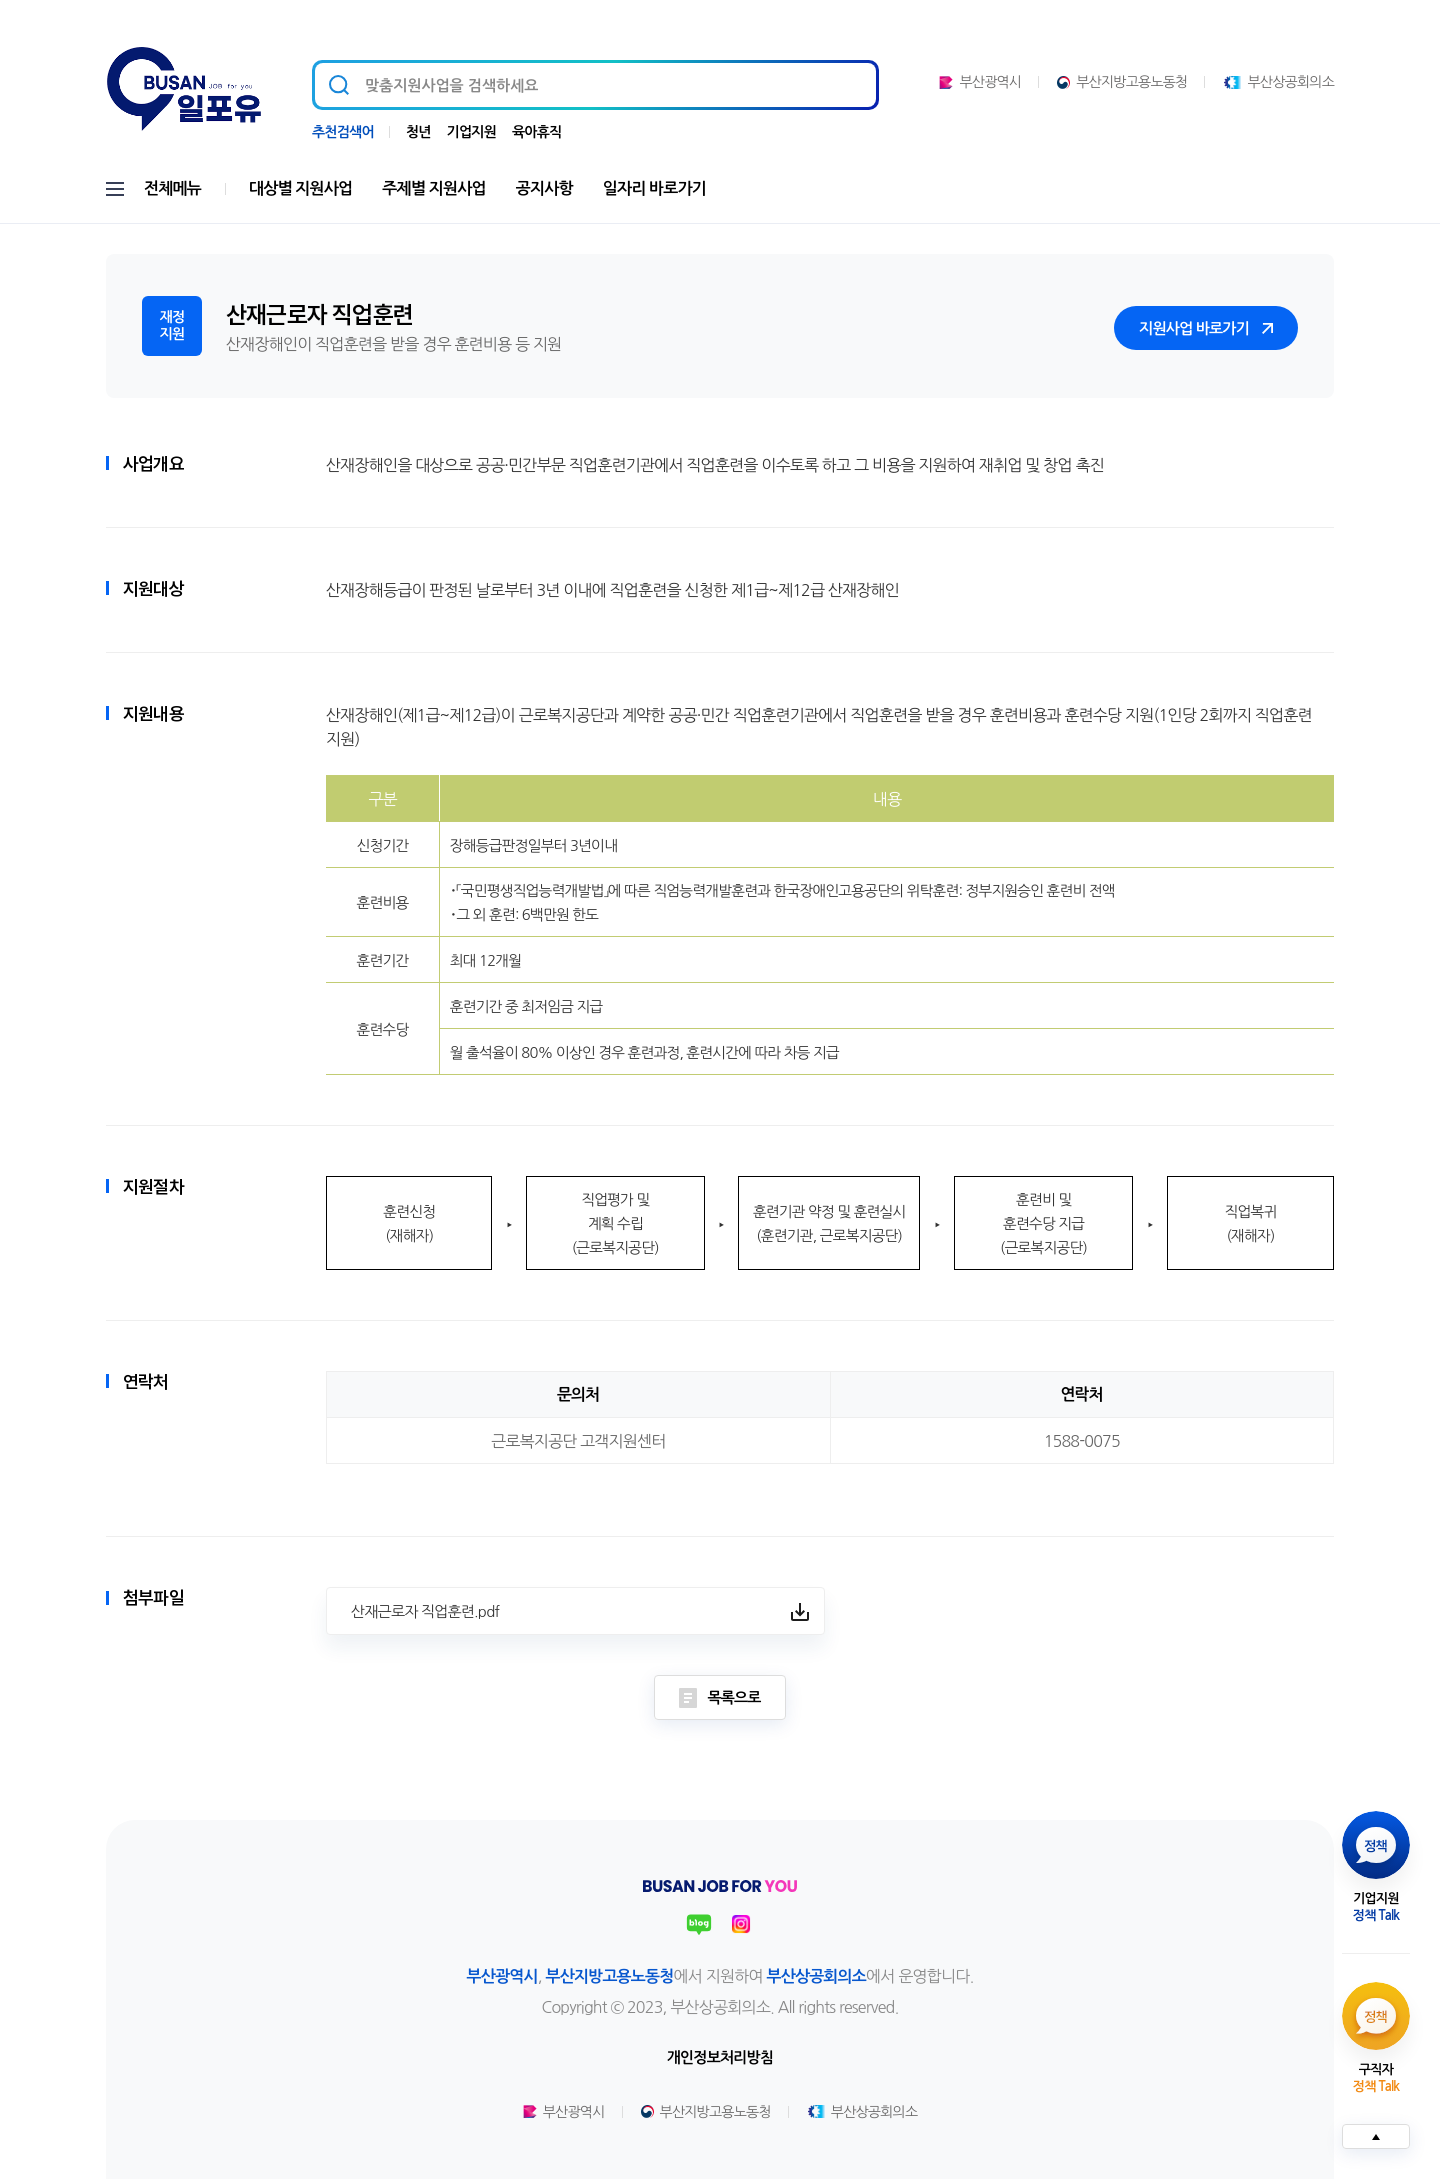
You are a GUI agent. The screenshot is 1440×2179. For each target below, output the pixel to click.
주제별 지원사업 (433, 188)
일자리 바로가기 (654, 188)
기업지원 (471, 132)
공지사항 (544, 188)
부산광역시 (980, 82)
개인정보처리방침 (720, 2057)
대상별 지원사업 (300, 188)
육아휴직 (536, 132)
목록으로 (719, 1698)
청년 (418, 132)
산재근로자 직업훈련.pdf (425, 1611)
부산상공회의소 (1278, 82)
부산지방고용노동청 (1122, 82)
